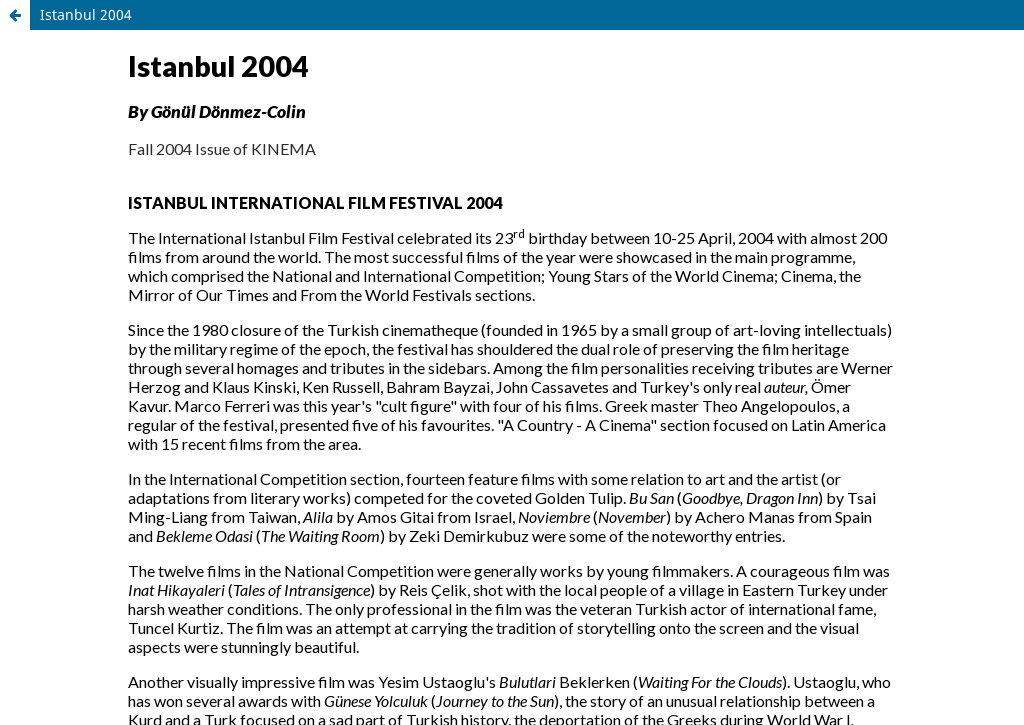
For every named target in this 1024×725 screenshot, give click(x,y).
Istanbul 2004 (86, 14)
